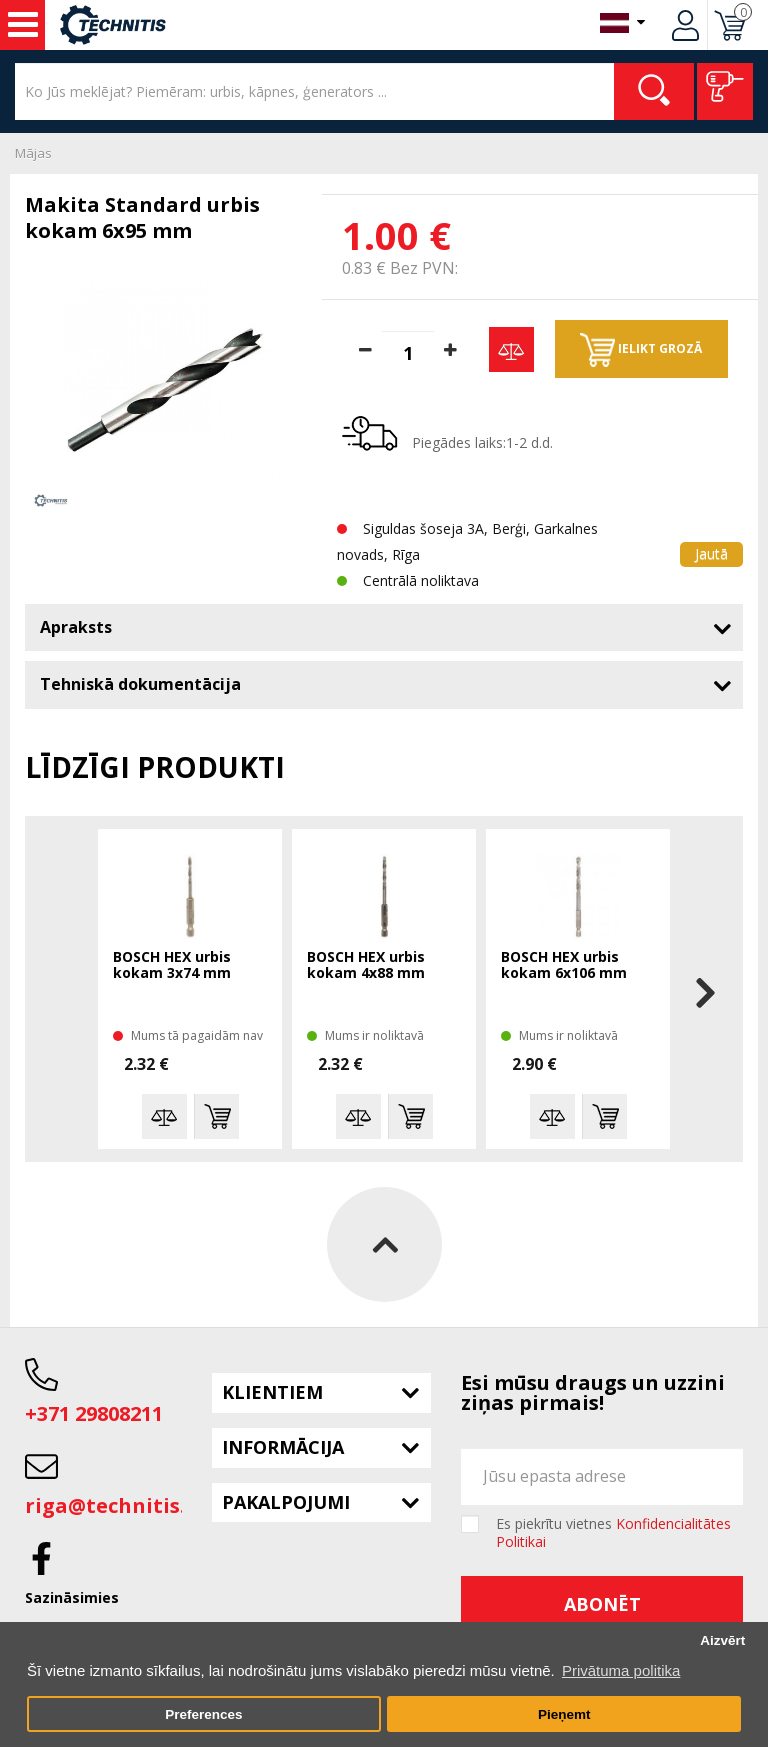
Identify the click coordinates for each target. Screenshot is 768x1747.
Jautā (711, 553)
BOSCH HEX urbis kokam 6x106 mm (564, 965)
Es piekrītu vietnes (613, 1533)
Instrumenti (23, 25)
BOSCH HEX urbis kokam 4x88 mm (366, 965)
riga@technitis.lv (114, 1505)
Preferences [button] (203, 1714)
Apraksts (76, 627)
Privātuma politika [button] (621, 1670)
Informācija (283, 1447)
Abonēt (602, 1604)
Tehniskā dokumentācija (140, 684)
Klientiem (272, 1392)
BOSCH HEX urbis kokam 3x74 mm (172, 965)
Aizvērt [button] (722, 1640)
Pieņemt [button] (564, 1714)
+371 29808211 (94, 1413)
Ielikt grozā (641, 350)
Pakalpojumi (286, 1502)
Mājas (33, 153)
